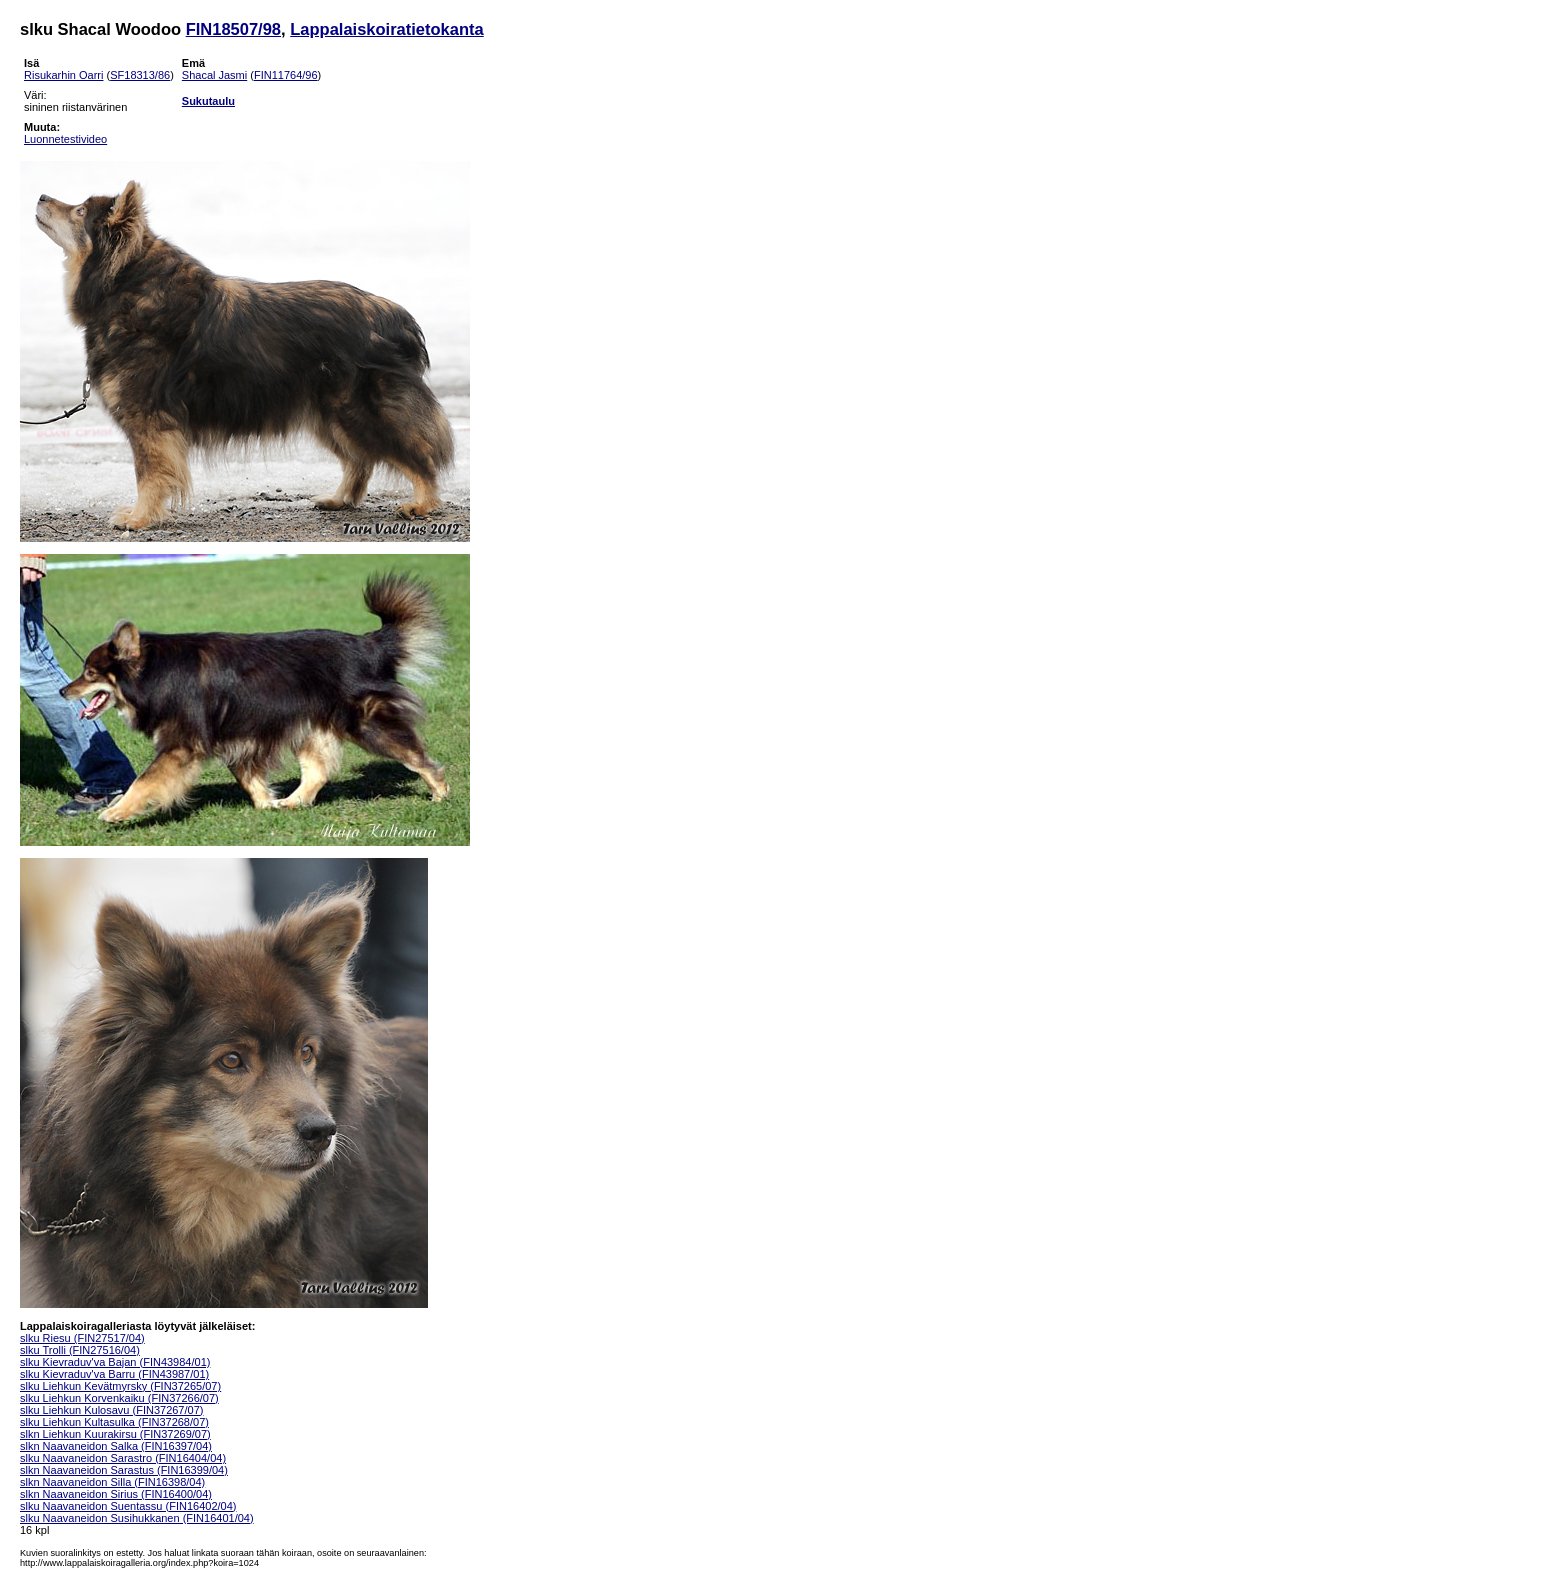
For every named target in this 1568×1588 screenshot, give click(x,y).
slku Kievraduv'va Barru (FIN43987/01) (114, 1374)
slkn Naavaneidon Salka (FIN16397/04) (116, 1446)
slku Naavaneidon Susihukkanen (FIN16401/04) (137, 1518)
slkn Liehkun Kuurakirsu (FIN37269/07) (115, 1434)
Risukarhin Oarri (63, 75)
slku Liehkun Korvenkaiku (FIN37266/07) (119, 1398)
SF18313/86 (140, 75)
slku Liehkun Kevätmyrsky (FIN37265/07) (120, 1386)
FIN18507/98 (233, 29)
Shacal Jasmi (214, 75)
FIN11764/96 (286, 75)
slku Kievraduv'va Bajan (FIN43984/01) (115, 1362)
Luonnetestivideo (65, 139)
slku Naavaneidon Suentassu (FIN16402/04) (128, 1506)
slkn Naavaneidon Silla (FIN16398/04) (112, 1482)
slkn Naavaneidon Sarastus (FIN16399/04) (124, 1470)
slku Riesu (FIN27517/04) (82, 1338)
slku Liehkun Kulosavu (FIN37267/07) (111, 1410)
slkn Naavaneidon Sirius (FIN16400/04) (116, 1494)
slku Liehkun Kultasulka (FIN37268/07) (114, 1422)
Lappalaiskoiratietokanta (386, 29)
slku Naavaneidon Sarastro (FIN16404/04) (123, 1458)
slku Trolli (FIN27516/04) (80, 1350)
